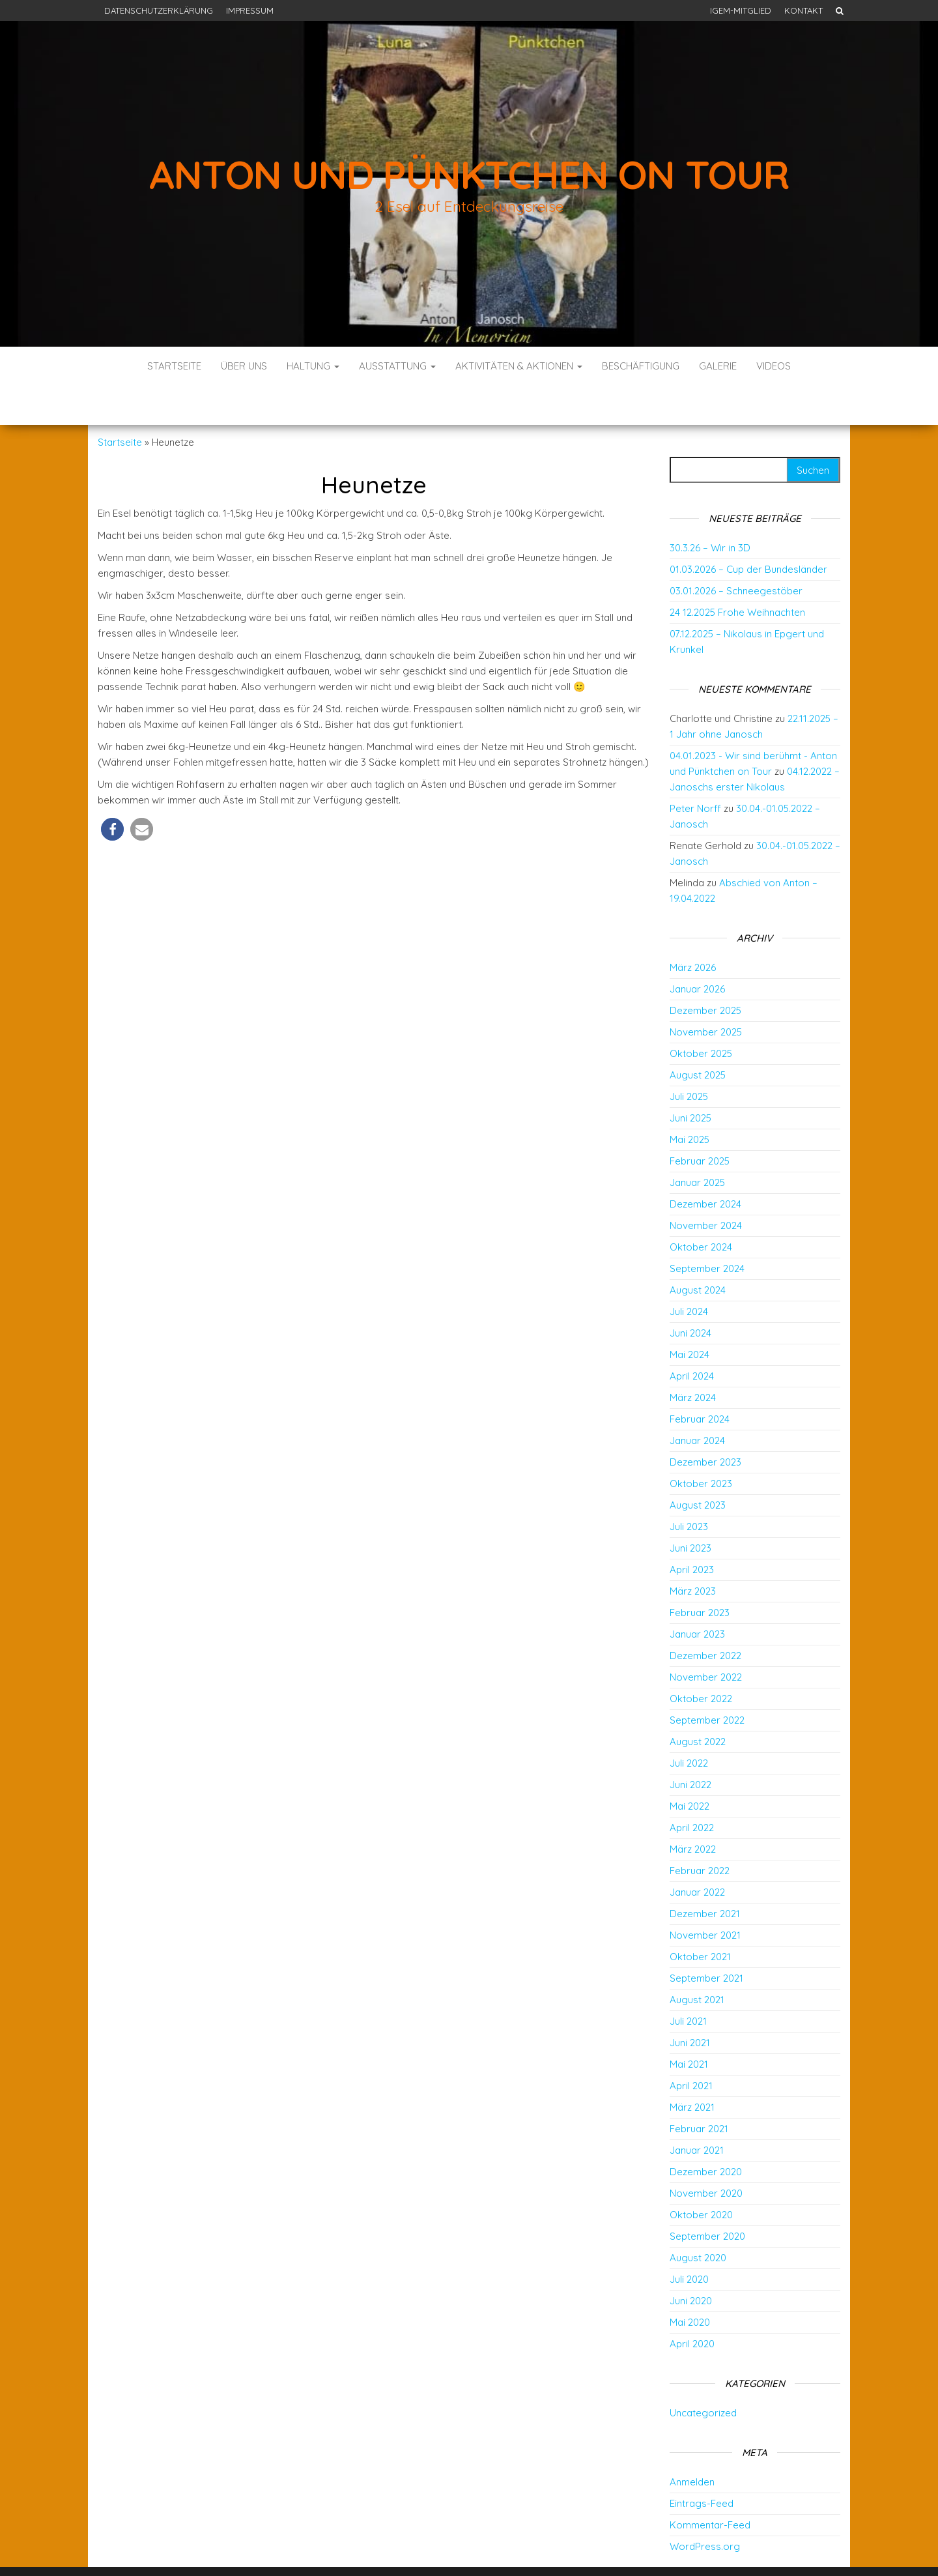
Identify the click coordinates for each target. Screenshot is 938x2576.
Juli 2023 (689, 1487)
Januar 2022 (697, 1853)
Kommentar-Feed (710, 2486)
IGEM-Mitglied (740, 10)
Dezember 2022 (705, 1616)
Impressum (250, 10)
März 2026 (693, 928)
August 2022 (698, 1702)
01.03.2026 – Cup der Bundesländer (748, 530)
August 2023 (698, 1466)
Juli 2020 (689, 2240)
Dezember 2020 (706, 2132)
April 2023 (692, 1530)
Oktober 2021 (700, 1917)
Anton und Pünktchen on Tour (469, 174)
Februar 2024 (700, 1380)
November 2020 (706, 2154)
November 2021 (705, 1896)
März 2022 (693, 1810)
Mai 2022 (689, 1767)
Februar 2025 (700, 1122)
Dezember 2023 (705, 1423)
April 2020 (692, 2304)
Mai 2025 (689, 1100)
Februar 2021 (699, 2089)
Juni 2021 (690, 2003)
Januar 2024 (697, 1401)
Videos (773, 366)
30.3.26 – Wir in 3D (710, 508)
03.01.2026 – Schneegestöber (736, 551)
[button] (112, 790)
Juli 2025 (689, 1057)
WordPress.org (705, 2507)
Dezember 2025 (705, 971)
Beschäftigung (640, 366)
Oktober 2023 (701, 1444)
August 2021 (697, 1960)
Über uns (244, 366)
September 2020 (707, 2197)
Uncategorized (703, 2373)
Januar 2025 (697, 1143)
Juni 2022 (690, 1745)
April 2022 (692, 1788)
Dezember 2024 (705, 1165)
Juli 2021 (688, 1982)
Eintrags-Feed (701, 2464)
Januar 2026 (697, 950)
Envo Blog (565, 2548)
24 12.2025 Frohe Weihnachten (737, 573)
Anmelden (692, 2443)
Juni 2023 (690, 1509)
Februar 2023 (700, 1573)
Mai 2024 (689, 1315)
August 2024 (698, 1251)
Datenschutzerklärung (158, 10)
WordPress (473, 2548)
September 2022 (707, 1681)
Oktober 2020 (701, 2175)
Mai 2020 (690, 2283)
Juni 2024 (690, 1294)
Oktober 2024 (701, 1208)
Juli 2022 (689, 1724)
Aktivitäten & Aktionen (518, 366)
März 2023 (693, 1552)
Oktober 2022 (701, 1659)
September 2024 (707, 1229)
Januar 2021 (697, 2111)
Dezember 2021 (705, 1874)
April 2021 (691, 2046)
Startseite (174, 366)
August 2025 (698, 1036)
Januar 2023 (697, 1595)
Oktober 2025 (701, 1014)
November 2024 (706, 1186)
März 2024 (693, 1358)
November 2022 (706, 1638)
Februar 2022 (700, 1831)
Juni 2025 (690, 1079)
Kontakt (803, 10)
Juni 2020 (691, 2261)
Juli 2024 (689, 1272)
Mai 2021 (689, 2025)
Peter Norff (695, 769)
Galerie (718, 366)
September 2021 (706, 1939)
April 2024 (692, 1337)
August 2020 (698, 2218)
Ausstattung (397, 366)
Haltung (313, 366)
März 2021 (692, 2068)
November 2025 (706, 993)
